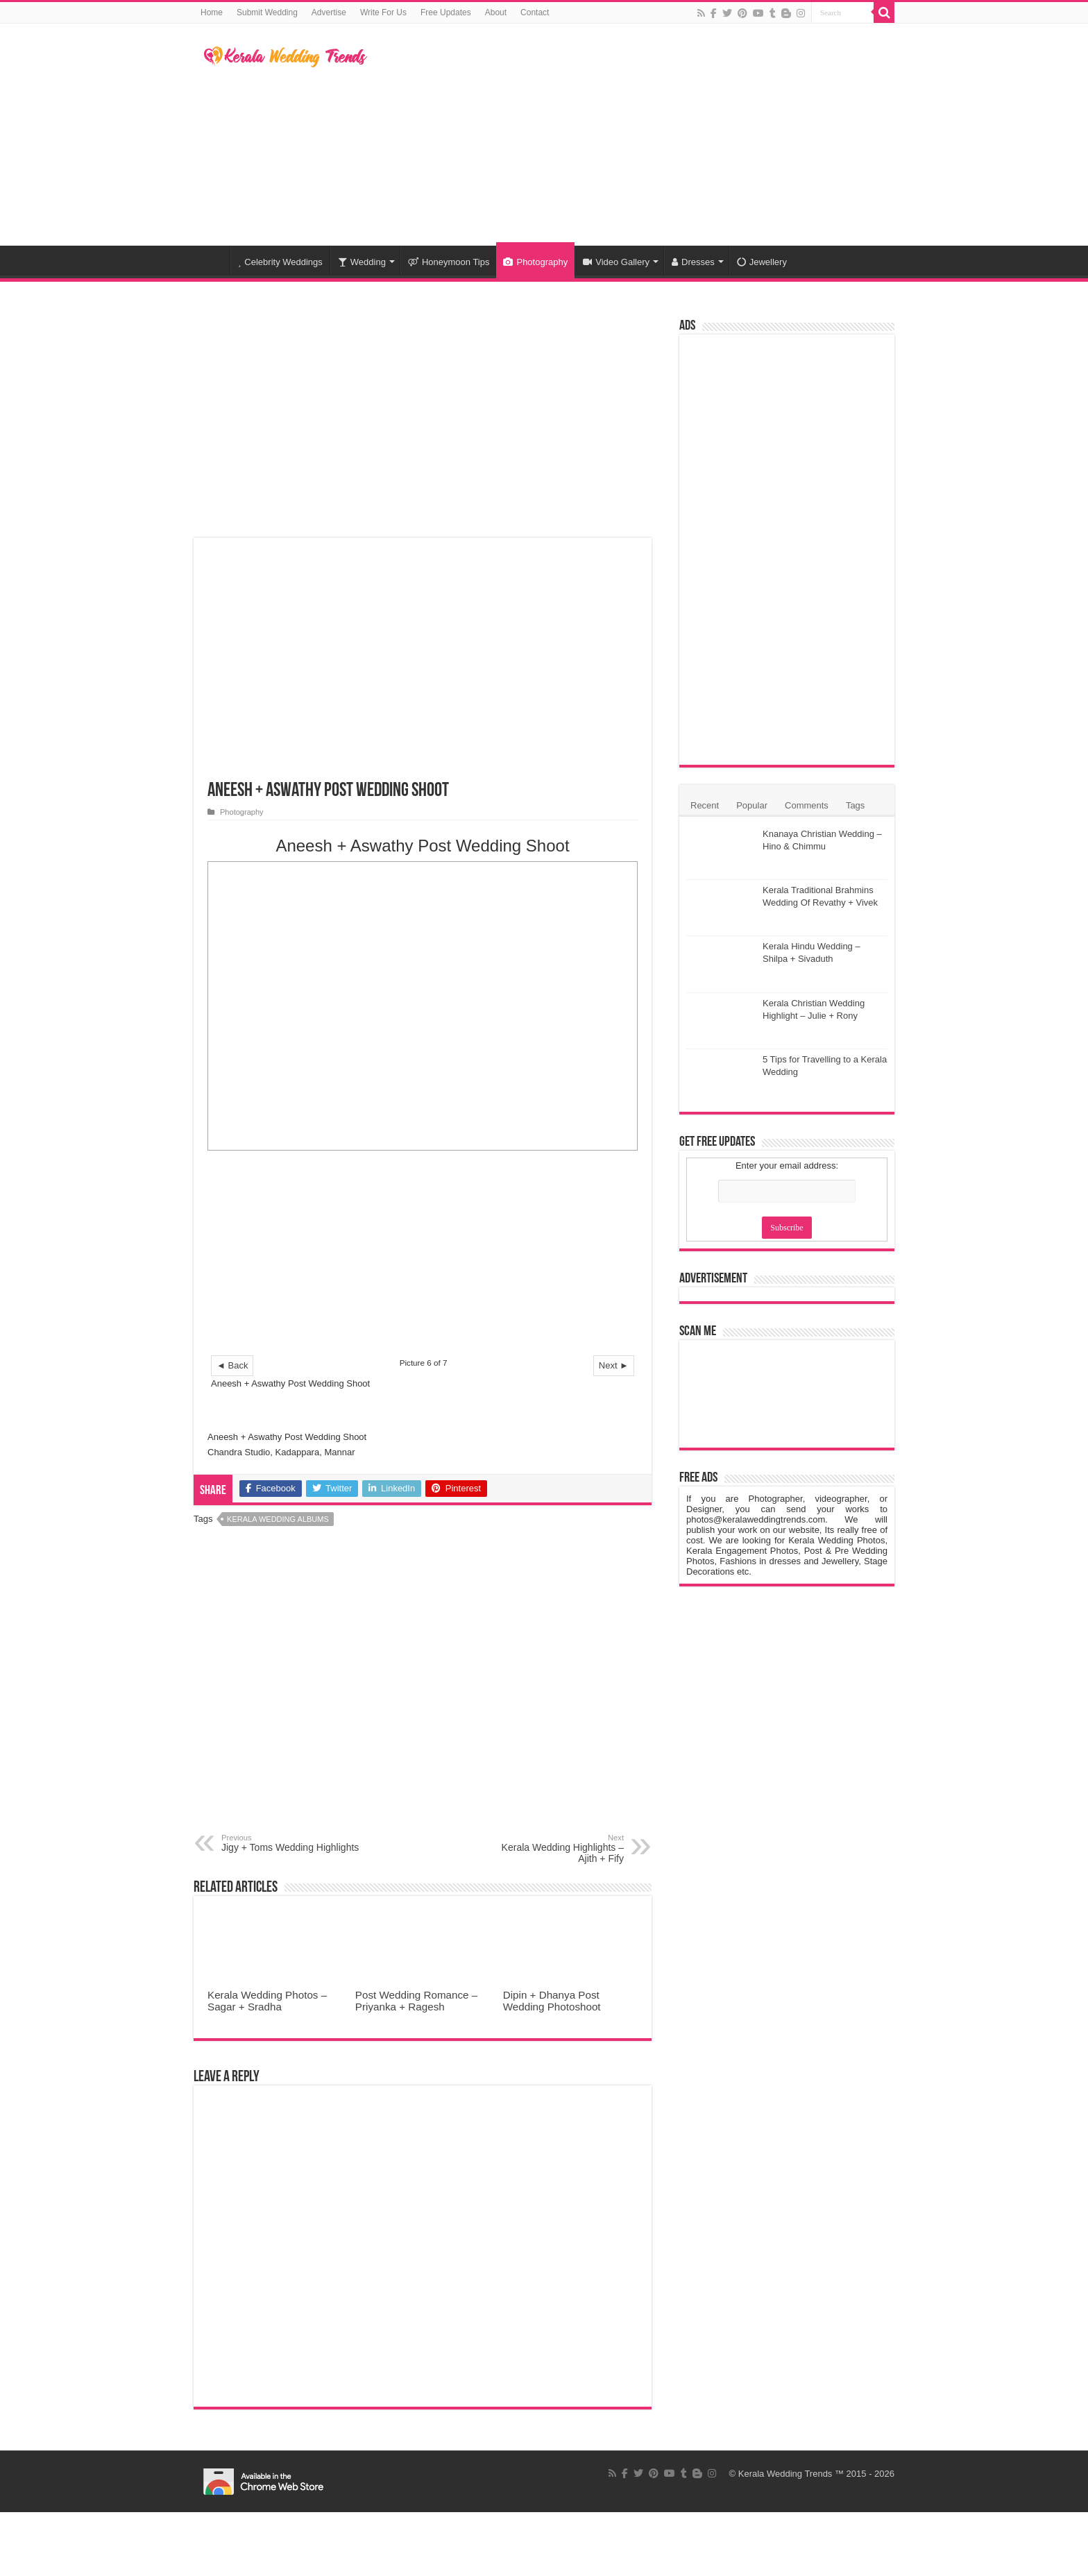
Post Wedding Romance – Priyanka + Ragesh (416, 2000)
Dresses (693, 262)
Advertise (329, 12)
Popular (751, 805)
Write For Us (383, 12)
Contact (534, 12)
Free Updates (445, 12)
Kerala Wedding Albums (278, 1519)
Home (212, 12)
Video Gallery (616, 262)
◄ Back (232, 1365)
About (496, 12)
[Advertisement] (631, 134)
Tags (855, 805)
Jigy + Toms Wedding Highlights (292, 1843)
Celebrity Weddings (280, 262)
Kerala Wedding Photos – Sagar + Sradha (267, 2000)
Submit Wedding (267, 12)
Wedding (362, 262)
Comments (806, 805)
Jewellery (762, 262)
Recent (704, 805)
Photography (535, 262)
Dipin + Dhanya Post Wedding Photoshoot (552, 2000)
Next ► (614, 1365)
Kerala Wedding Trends (785, 2473)
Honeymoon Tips (449, 262)
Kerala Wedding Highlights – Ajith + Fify (553, 1848)
